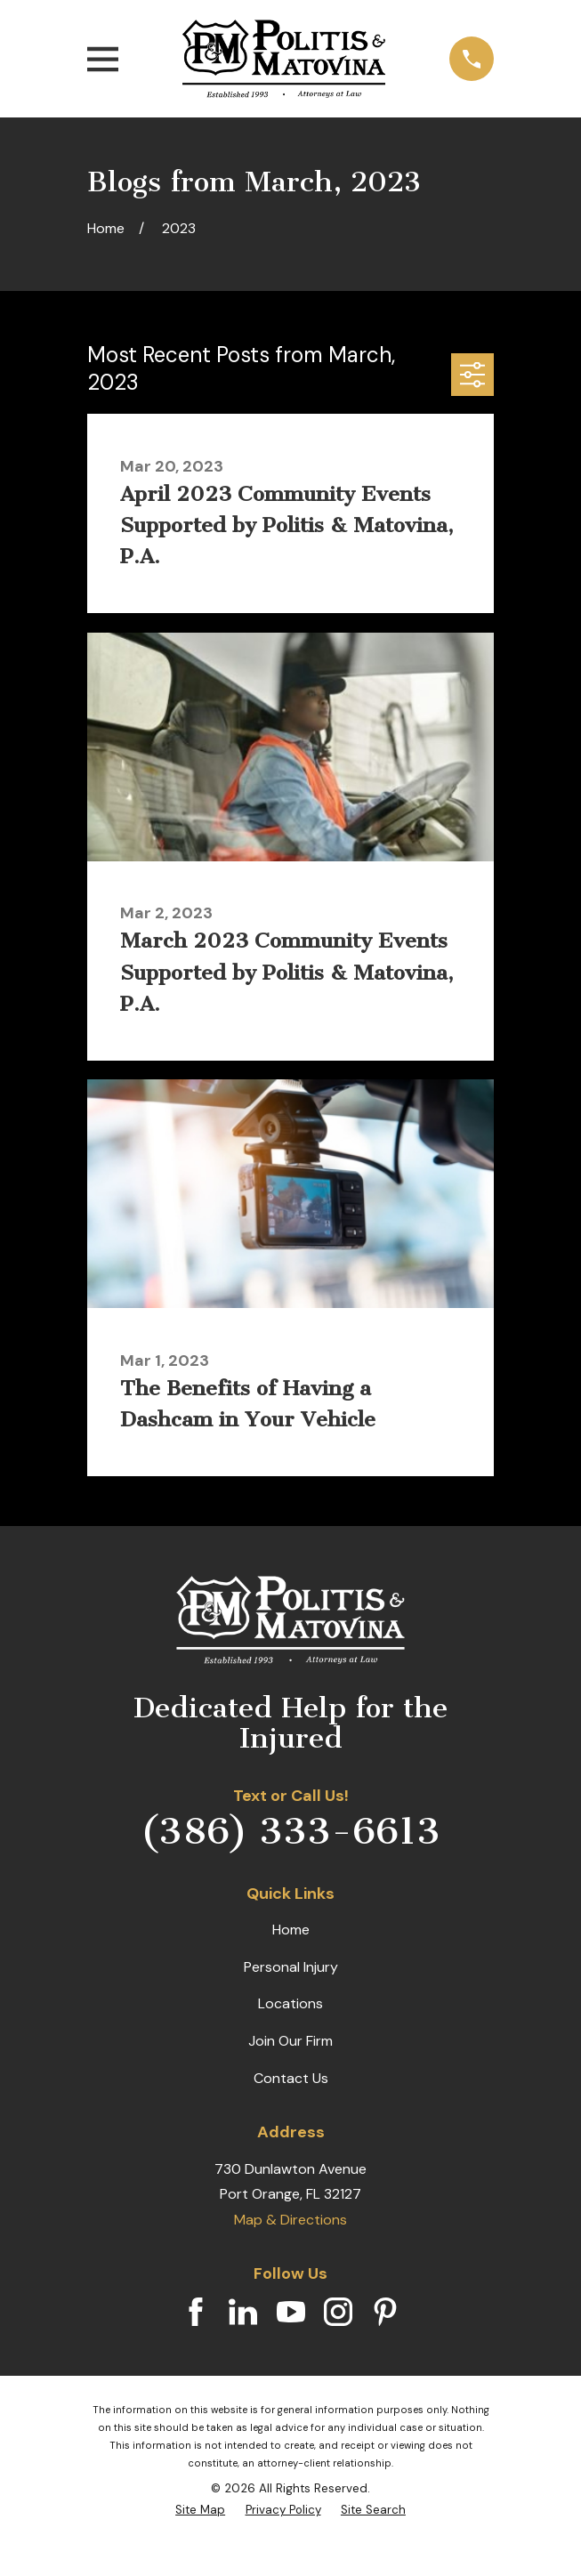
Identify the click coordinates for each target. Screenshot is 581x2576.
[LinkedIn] (243, 2311)
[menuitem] (200, 2510)
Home (291, 1929)
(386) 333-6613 (290, 1830)
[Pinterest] (385, 2311)
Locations (290, 2003)
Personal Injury (291, 1967)
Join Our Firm (290, 2040)
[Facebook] (196, 2311)
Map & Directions (290, 2219)
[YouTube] (291, 2311)
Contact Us (291, 2078)
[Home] (283, 59)
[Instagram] (338, 2311)
